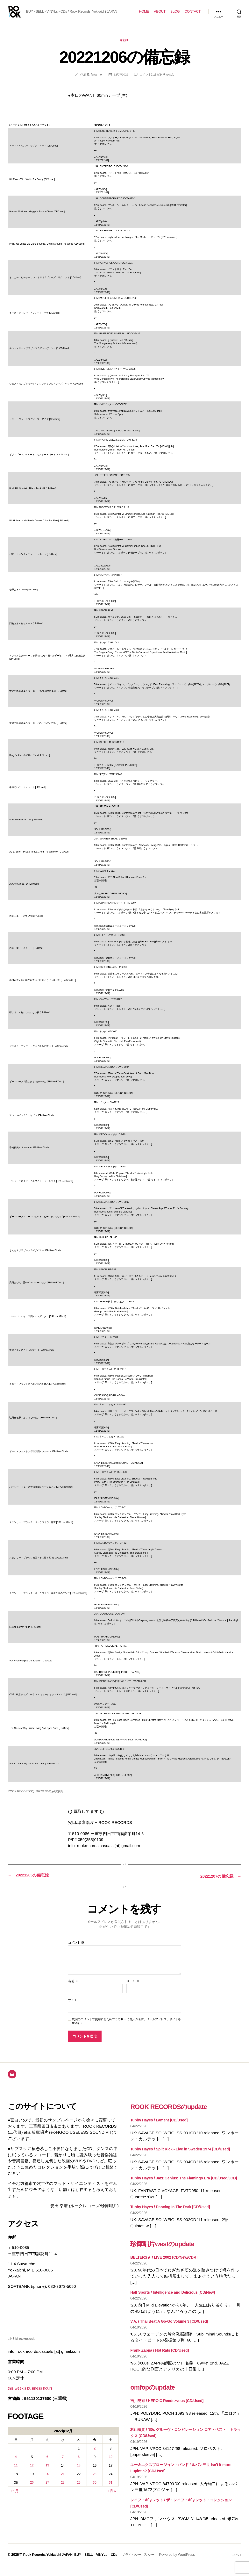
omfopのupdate (157, 2397)
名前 (73, 1986)
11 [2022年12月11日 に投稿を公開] (16, 2470)
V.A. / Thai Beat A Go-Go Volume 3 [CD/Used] (172, 2332)
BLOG (175, 14)
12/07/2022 (119, 80)
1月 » (112, 2496)
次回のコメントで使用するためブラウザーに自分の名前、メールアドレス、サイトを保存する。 (126, 2026)
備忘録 (124, 45)
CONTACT (193, 14)
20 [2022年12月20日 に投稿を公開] (47, 2479)
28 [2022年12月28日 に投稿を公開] (63, 2487)
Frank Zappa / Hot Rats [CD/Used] (162, 2361)
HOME (144, 14)
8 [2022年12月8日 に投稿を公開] (79, 2462)
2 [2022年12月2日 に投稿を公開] (95, 2454)
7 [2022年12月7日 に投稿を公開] (63, 2462)
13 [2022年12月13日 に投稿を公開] (47, 2470)
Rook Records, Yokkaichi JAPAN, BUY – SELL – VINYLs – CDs (73, 2565)
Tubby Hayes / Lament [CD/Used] (161, 2125)
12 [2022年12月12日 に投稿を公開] (31, 2470)
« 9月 (15, 2496)
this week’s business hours (32, 2394)
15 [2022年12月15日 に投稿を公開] (79, 2470)
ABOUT (160, 14)
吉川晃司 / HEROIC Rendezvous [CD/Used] (170, 2411)
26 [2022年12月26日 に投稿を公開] (31, 2487)
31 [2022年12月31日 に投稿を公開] (110, 2487)
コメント (76, 1948)
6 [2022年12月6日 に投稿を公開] (47, 2462)
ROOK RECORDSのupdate (176, 2112)
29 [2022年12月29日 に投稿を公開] (79, 2487)
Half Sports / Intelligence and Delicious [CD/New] (176, 2303)
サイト (72, 2005)
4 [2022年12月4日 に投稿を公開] (16, 2462)
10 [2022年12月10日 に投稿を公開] (110, 2462)
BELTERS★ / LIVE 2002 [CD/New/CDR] (166, 2268)
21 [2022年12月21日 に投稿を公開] (63, 2479)
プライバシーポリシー (145, 2565)
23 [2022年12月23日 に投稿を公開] (95, 2479)
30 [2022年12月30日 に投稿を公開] (95, 2487)
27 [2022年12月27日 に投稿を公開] (47, 2487)
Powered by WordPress (185, 2565)
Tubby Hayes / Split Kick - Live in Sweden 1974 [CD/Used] (184, 2154)
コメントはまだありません (157, 80)
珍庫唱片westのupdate (168, 2254)
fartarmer (95, 80)
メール (132, 1986)
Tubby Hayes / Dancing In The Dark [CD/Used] (173, 2218)
